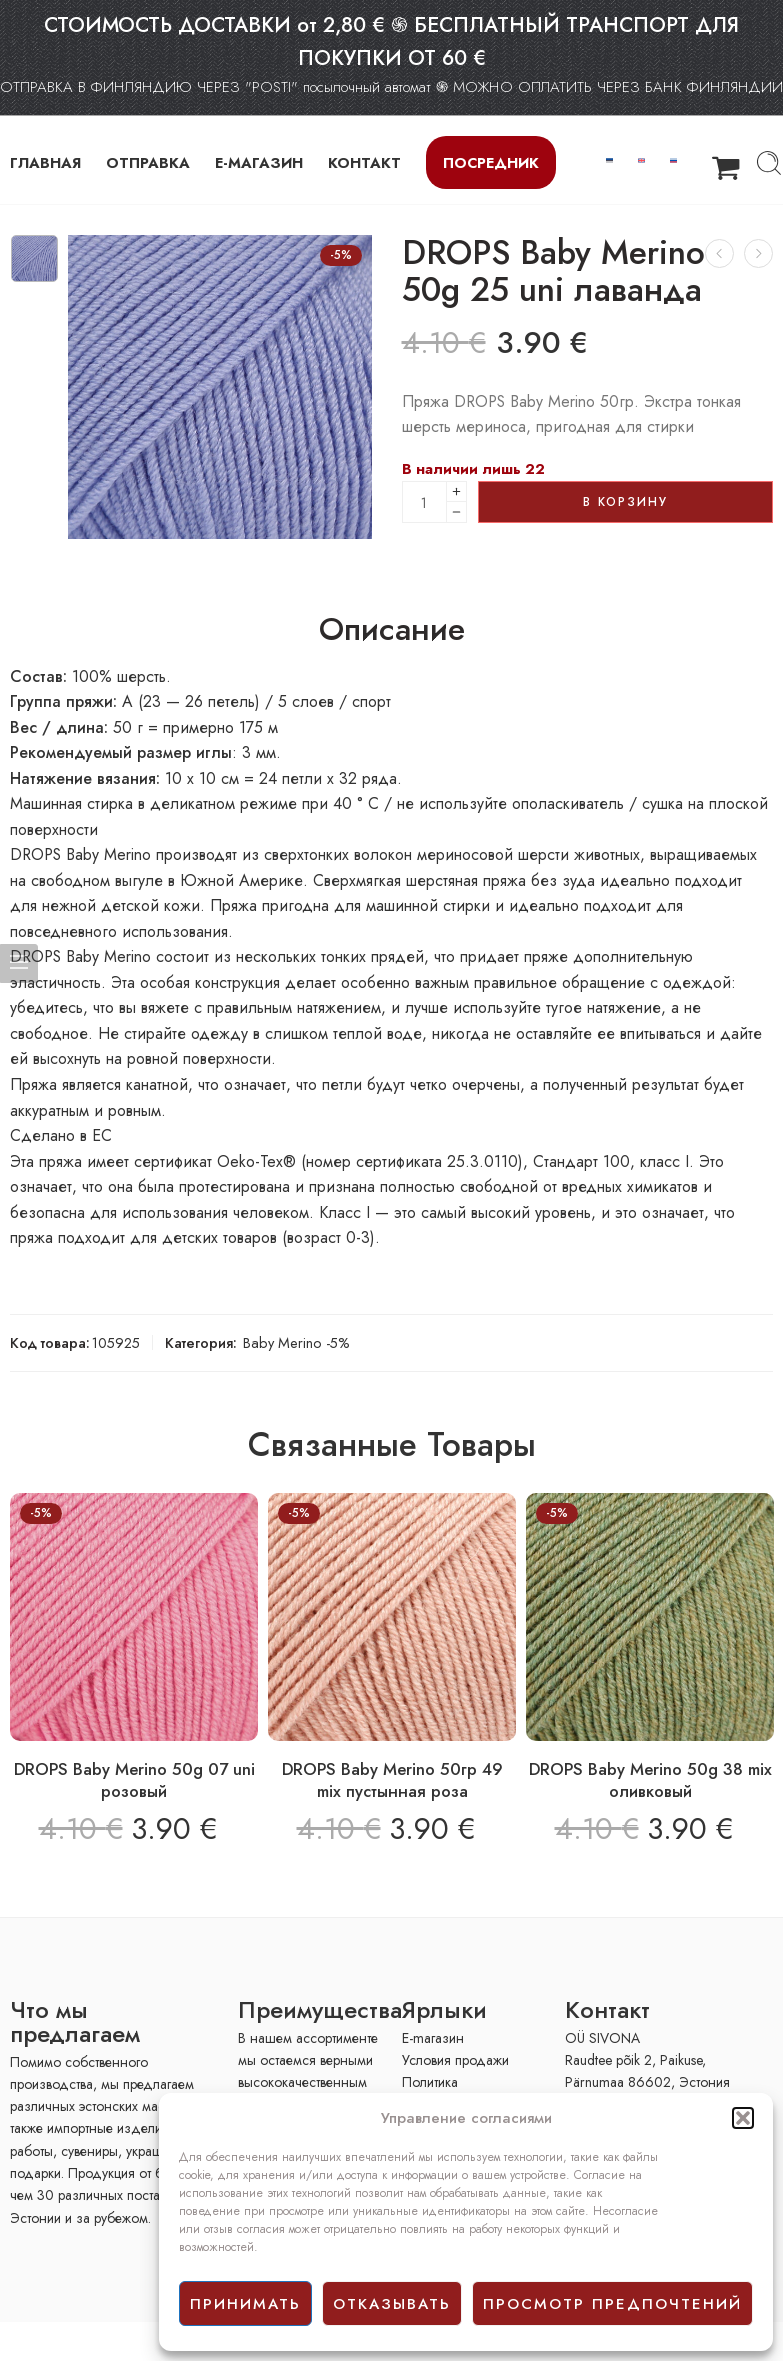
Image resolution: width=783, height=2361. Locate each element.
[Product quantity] (424, 502)
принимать (245, 2304)
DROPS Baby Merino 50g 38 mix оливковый (650, 1780)
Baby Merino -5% (296, 1342)
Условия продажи (455, 2060)
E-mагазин (433, 2038)
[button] (743, 2118)
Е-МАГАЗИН (259, 162)
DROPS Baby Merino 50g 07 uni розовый (134, 1780)
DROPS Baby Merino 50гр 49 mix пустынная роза (392, 1780)
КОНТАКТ (364, 162)
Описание (392, 630)
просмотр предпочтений (612, 2304)
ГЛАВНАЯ (45, 162)
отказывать (392, 2304)
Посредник (491, 162)
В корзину (625, 502)
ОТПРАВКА (148, 162)
